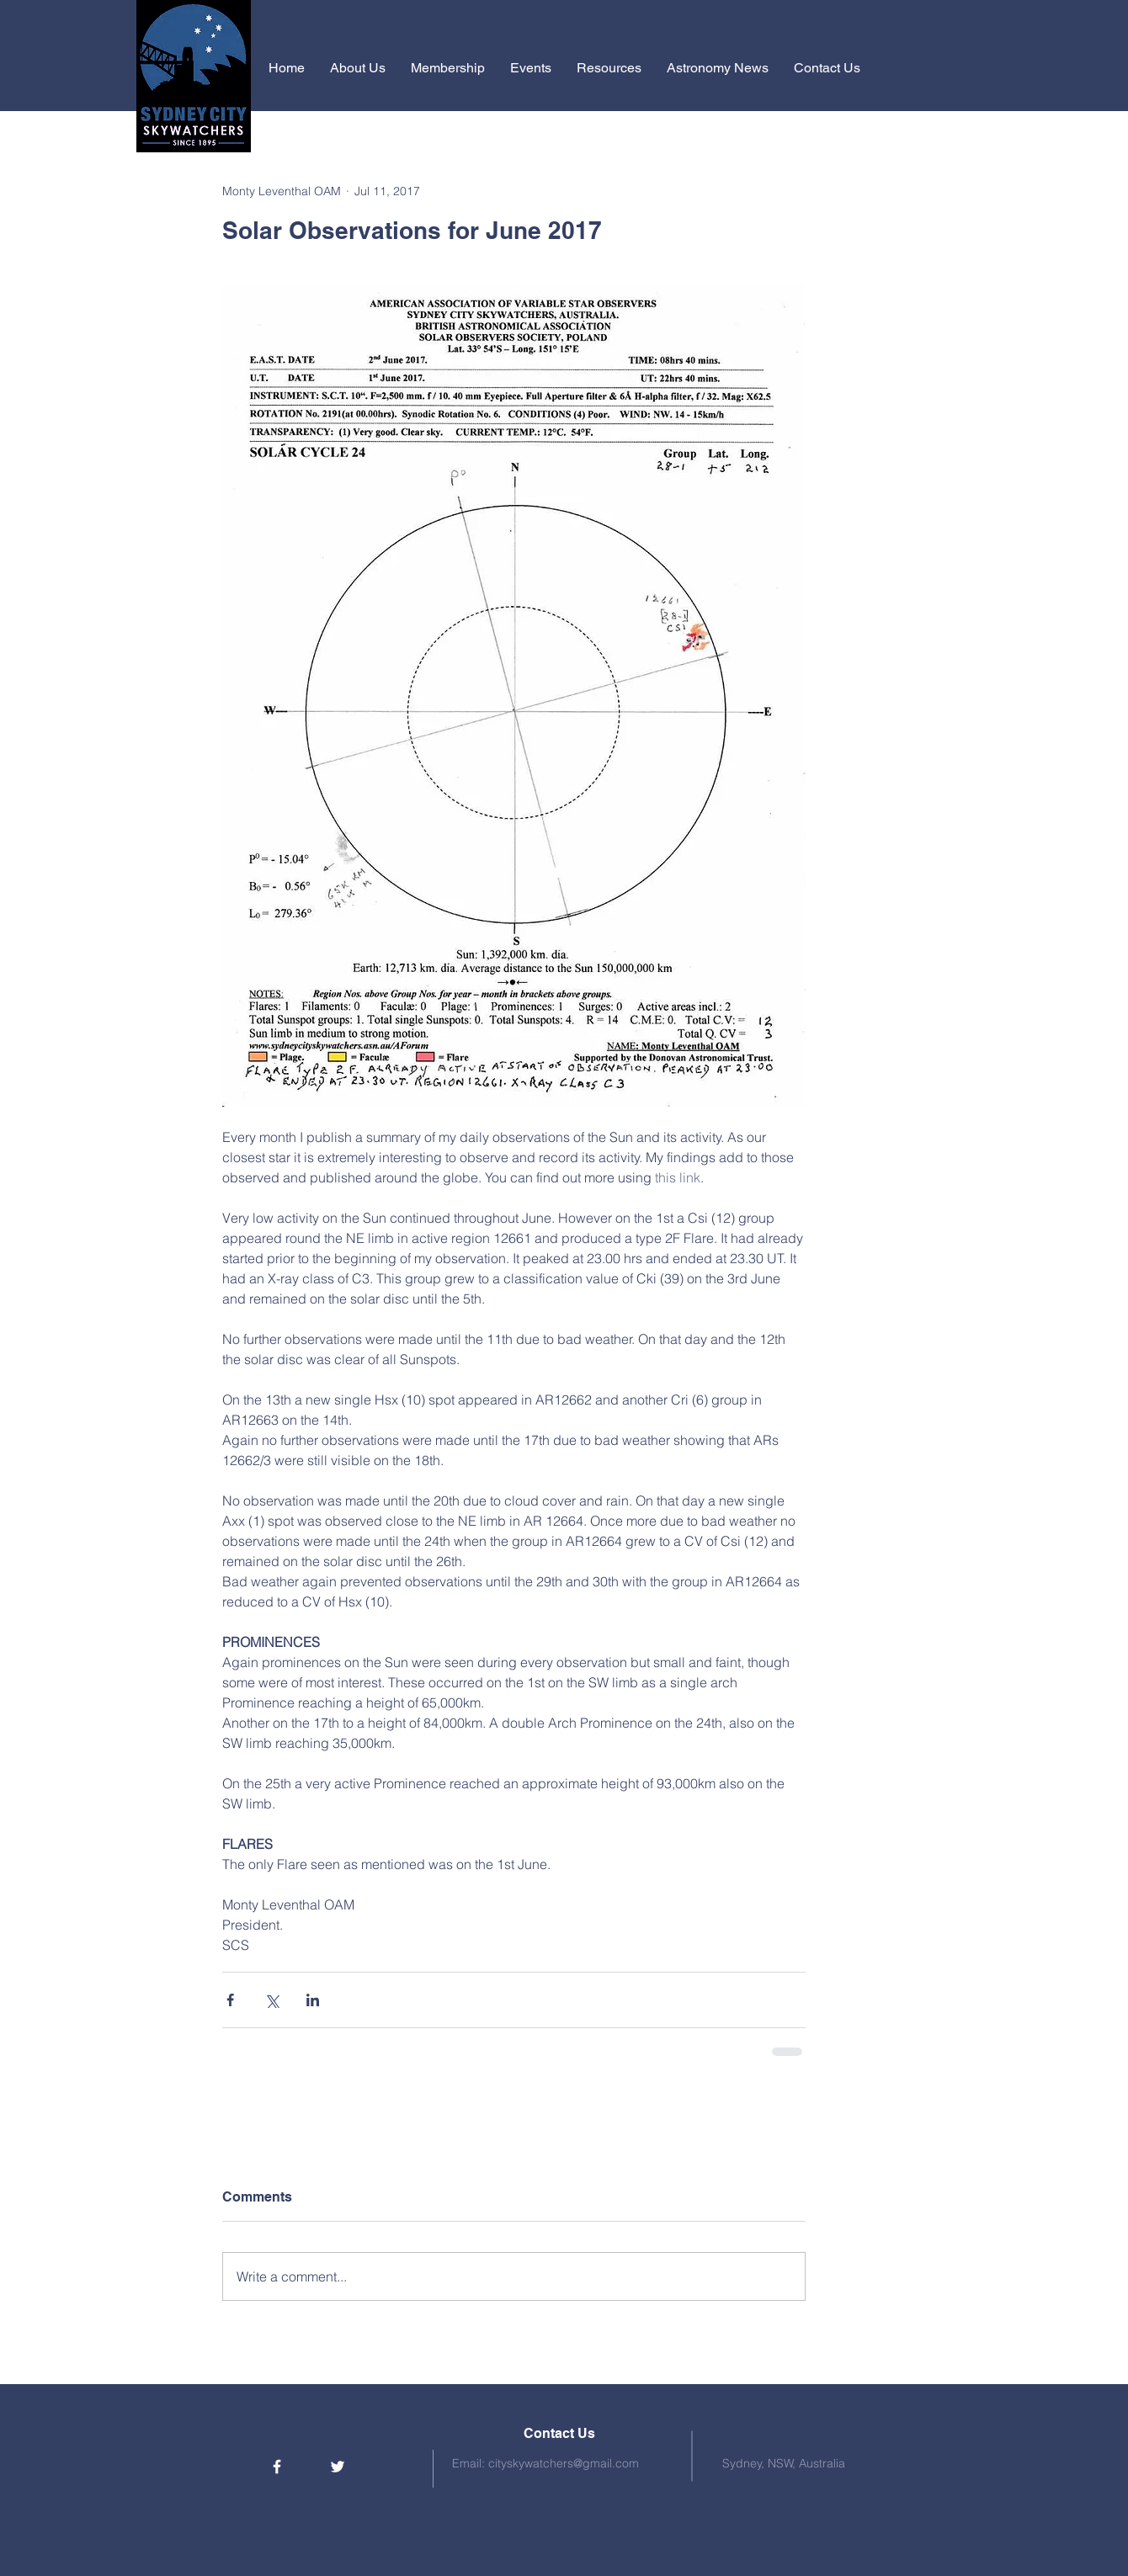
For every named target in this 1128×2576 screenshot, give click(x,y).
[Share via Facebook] (230, 2000)
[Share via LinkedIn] (313, 2000)
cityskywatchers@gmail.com (563, 2463)
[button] (357, 67)
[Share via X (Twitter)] (271, 2000)
